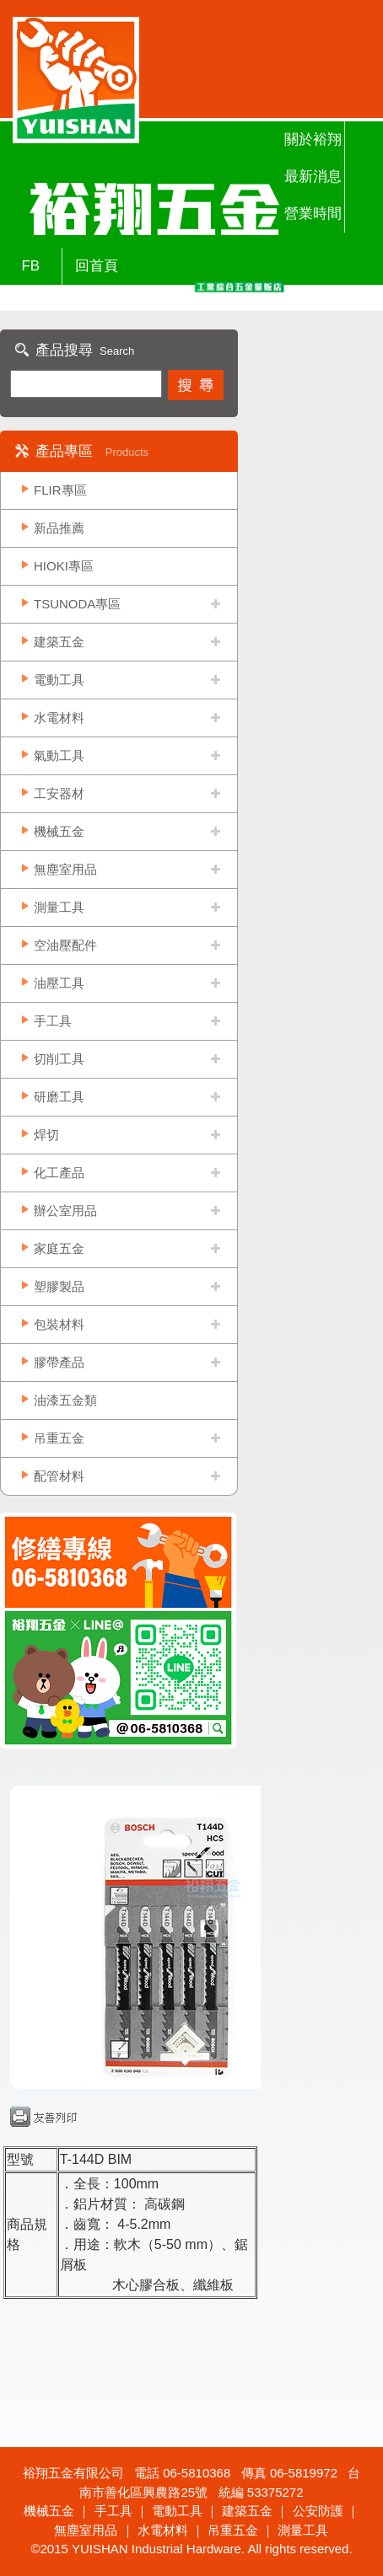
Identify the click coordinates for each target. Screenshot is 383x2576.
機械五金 (59, 831)
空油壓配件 (65, 945)
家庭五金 (59, 1248)
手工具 (53, 1021)
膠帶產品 (59, 1362)
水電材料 (59, 717)
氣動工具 (59, 755)
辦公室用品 (65, 1210)
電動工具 (59, 679)
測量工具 (59, 907)
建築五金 (59, 642)
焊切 (46, 1134)
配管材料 (59, 1476)
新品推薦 (59, 528)
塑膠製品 (59, 1286)
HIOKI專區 (64, 566)
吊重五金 (59, 1438)
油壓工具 (59, 983)
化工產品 (59, 1172)
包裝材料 (59, 1324)
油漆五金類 (65, 1400)
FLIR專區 (60, 490)
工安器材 (59, 793)
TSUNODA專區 (77, 604)
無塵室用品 (65, 869)
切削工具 (59, 1059)
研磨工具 (59, 1097)
